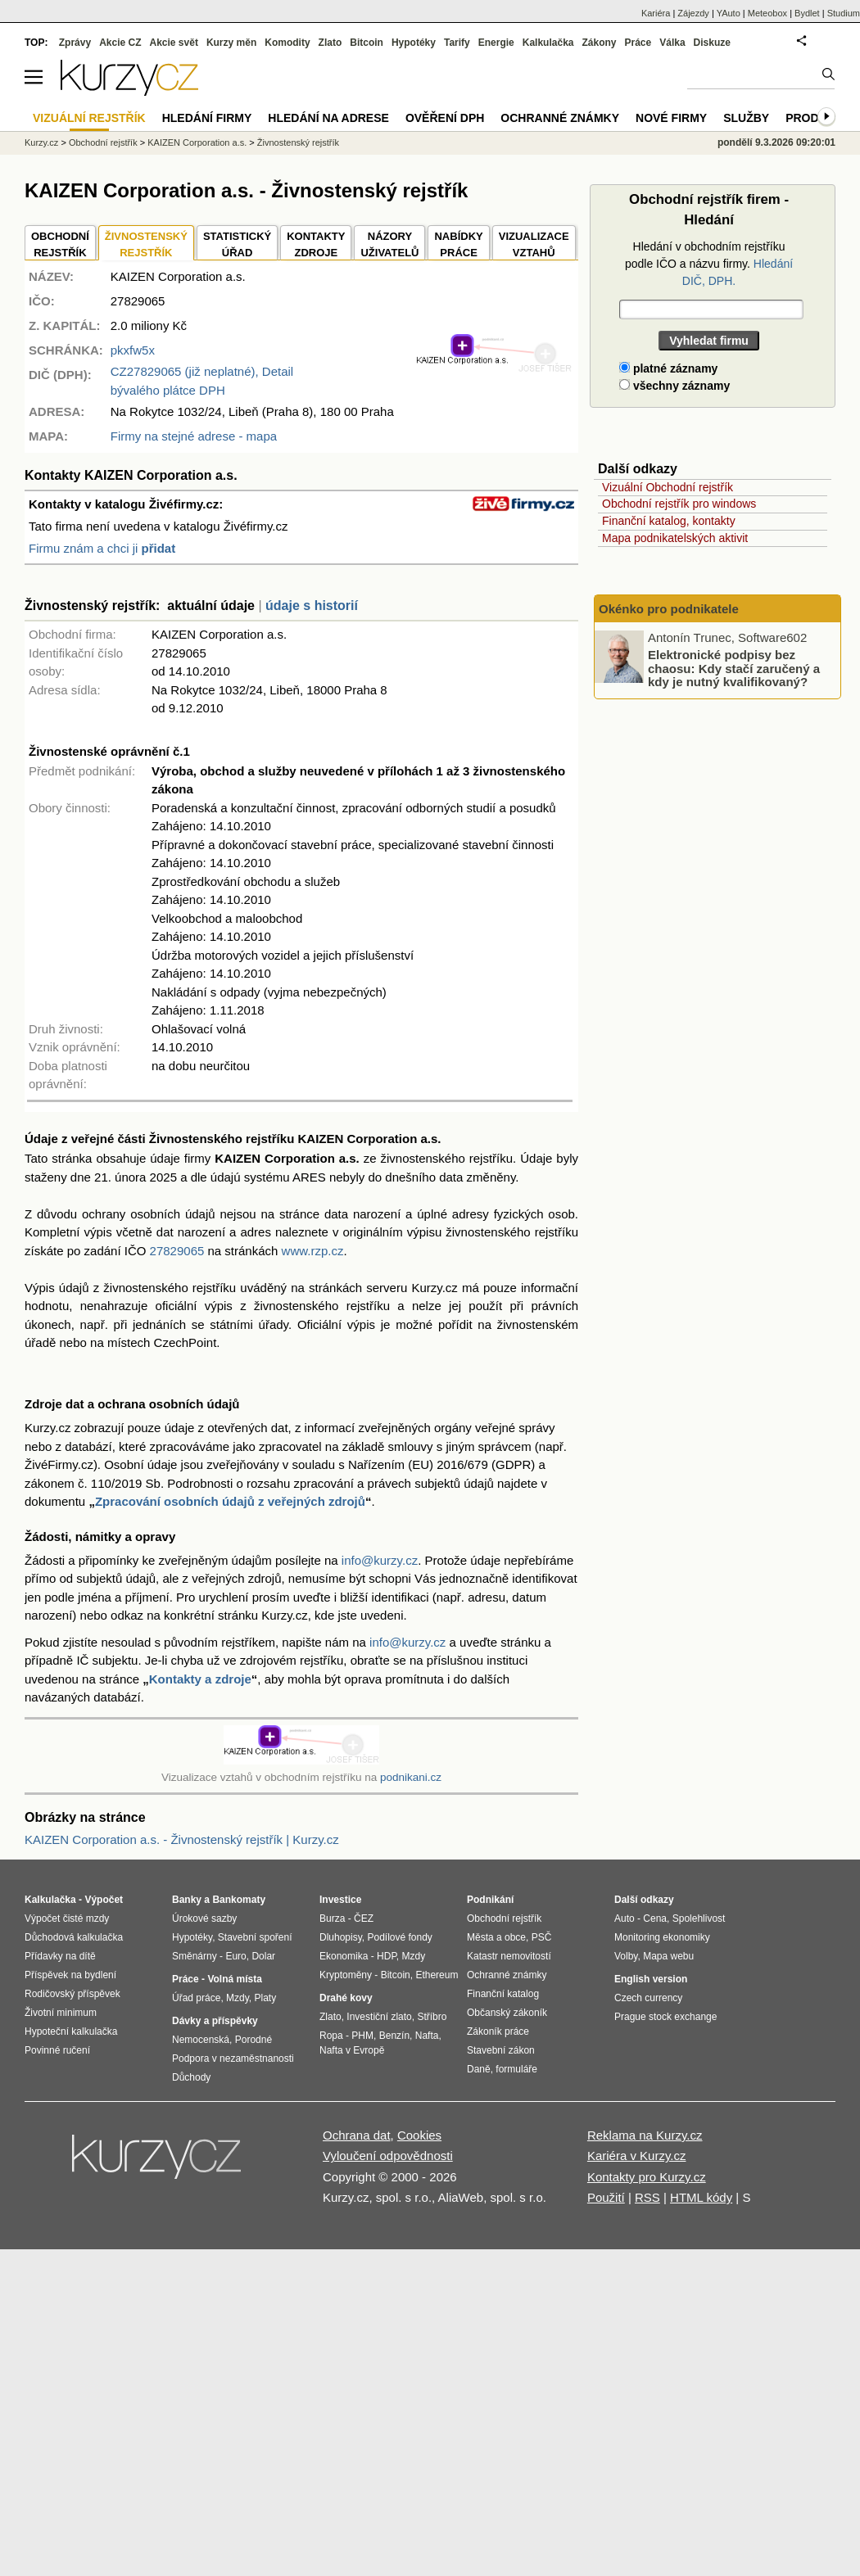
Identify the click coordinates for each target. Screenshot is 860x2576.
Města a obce (496, 1937)
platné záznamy (668, 368)
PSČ (542, 1937)
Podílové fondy (399, 1937)
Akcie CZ (120, 42)
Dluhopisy (340, 1937)
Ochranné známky (559, 117)
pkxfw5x (133, 350)
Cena (655, 1918)
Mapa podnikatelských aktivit (675, 538)
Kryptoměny (345, 1975)
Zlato (330, 42)
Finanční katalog (503, 1994)
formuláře (516, 2069)
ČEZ (363, 1918)
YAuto (728, 13)
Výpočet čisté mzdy (67, 1918)
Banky (186, 1899)
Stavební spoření (255, 1937)
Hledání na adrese (328, 117)
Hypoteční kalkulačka (71, 2031)
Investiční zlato (378, 2016)
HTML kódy (701, 2197)
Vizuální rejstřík (89, 117)
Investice (340, 1899)
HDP (386, 1956)
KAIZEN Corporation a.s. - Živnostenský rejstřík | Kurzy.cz (182, 1839)
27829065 (177, 1251)
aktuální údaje (211, 605)
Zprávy (75, 42)
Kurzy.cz (41, 142)
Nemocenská (200, 2039)
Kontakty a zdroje (200, 1679)
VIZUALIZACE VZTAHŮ (534, 244)
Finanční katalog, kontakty (669, 520)
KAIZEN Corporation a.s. (197, 142)
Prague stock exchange (665, 2016)
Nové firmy (671, 117)
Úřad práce (196, 1998)
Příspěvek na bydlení (70, 1975)
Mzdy (237, 1998)
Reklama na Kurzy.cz (645, 2135)
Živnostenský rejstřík (298, 142)
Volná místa (234, 1979)
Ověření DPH (444, 117)
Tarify (457, 42)
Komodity (287, 42)
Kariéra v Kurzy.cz (636, 2155)
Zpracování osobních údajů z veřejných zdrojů (230, 1501)
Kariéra (655, 13)
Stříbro (431, 2016)
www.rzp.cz (313, 1251)
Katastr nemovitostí (509, 1956)
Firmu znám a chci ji (102, 548)
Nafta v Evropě (351, 2050)
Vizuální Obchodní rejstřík (667, 487)
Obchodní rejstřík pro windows (679, 503)
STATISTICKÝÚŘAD (237, 244)
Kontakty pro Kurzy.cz (646, 2177)
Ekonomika (343, 1956)
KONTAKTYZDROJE (316, 244)
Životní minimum (61, 2012)
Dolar (263, 1956)
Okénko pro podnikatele (669, 609)
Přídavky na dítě (60, 1956)
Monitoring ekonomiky (662, 1937)
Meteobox (767, 13)
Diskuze (712, 42)
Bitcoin (366, 42)
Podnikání (490, 1899)
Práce (638, 42)
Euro (235, 1956)
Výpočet (103, 1899)
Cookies (419, 2135)
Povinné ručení (57, 2050)
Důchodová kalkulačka (74, 1937)
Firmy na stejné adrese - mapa (194, 436)
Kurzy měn (231, 42)
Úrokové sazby (204, 1918)
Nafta (427, 2035)
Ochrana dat (357, 2135)
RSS (647, 2197)
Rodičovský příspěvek (72, 1994)
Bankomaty (238, 1899)
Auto (624, 1918)
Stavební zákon (501, 2050)
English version (650, 1979)
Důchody (191, 2077)
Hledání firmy (207, 117)
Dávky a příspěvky (215, 2021)
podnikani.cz (410, 1777)
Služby (746, 117)
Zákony (599, 42)
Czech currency (648, 1998)
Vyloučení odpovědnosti (388, 2155)
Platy (266, 1998)
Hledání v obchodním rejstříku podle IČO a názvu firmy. (709, 263)
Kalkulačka (548, 42)
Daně (479, 2069)
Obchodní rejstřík (103, 142)
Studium (843, 13)
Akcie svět (174, 42)
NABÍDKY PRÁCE (458, 244)
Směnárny (194, 1956)
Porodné (253, 2039)
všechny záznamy (674, 385)
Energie (496, 42)
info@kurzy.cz (380, 1560)
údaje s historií (311, 605)
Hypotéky (414, 42)
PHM (362, 2035)
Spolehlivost (699, 1918)
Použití (606, 2197)
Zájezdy (693, 13)
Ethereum (436, 1975)
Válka (672, 42)
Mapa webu (668, 1956)
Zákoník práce (498, 2031)
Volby (625, 1956)
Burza (332, 1918)
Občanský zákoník (507, 2012)
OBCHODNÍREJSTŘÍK (60, 244)
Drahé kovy (346, 1998)
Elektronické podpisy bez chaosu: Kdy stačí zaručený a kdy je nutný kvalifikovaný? (734, 668)
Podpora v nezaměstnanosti (233, 2058)
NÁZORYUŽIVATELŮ (389, 244)
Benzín (394, 2035)
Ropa (331, 2035)
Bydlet (807, 13)
